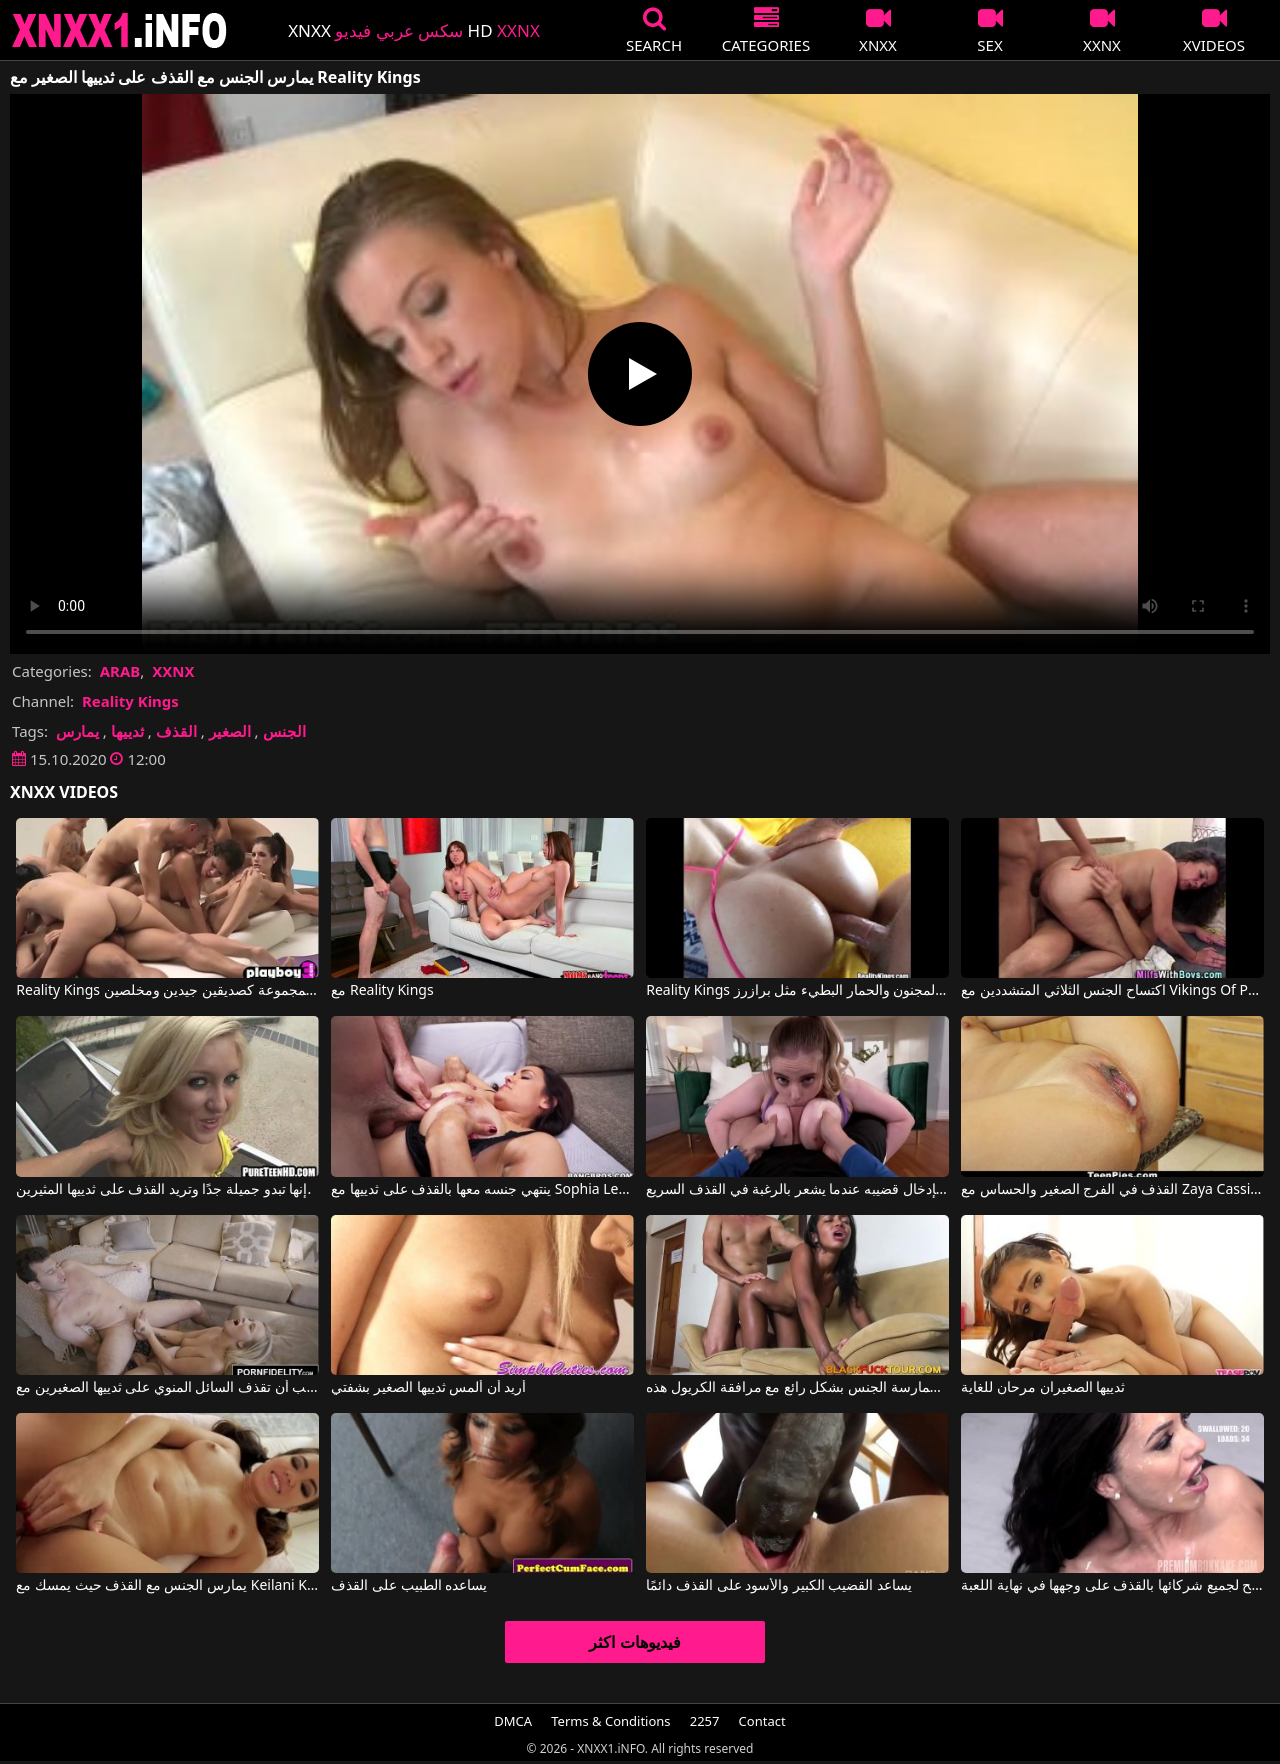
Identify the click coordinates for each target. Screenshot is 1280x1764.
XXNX (173, 671)
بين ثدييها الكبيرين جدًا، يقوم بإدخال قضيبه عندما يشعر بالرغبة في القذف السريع (797, 1190)
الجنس (284, 731)
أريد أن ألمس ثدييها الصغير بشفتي (428, 1388)
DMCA (513, 1721)
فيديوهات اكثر (634, 1642)
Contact (762, 1721)
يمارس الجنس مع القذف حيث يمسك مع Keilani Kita (167, 1586)
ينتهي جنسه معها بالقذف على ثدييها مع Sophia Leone (482, 1190)
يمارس (77, 731)
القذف (176, 731)
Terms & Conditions (610, 1721)
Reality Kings (130, 701)
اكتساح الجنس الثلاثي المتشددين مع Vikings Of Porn (1112, 991)
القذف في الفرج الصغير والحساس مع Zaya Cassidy (1112, 1190)
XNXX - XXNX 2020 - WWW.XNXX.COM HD (120, 30)
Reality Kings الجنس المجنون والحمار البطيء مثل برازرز (797, 991)
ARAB (120, 671)
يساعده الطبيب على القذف (409, 1586)
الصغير (230, 731)
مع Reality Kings (382, 991)
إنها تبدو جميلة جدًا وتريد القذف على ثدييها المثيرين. (163, 1190)
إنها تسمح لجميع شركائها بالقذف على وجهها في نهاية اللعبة (1112, 1586)
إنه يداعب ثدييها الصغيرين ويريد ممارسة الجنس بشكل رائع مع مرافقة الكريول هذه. (797, 1388)
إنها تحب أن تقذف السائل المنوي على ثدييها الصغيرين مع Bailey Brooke (167, 1388)
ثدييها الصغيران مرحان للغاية (1043, 1388)
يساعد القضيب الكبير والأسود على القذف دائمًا (779, 1586)
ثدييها (127, 731)
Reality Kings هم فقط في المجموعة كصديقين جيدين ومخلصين (167, 991)
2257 (705, 1721)
